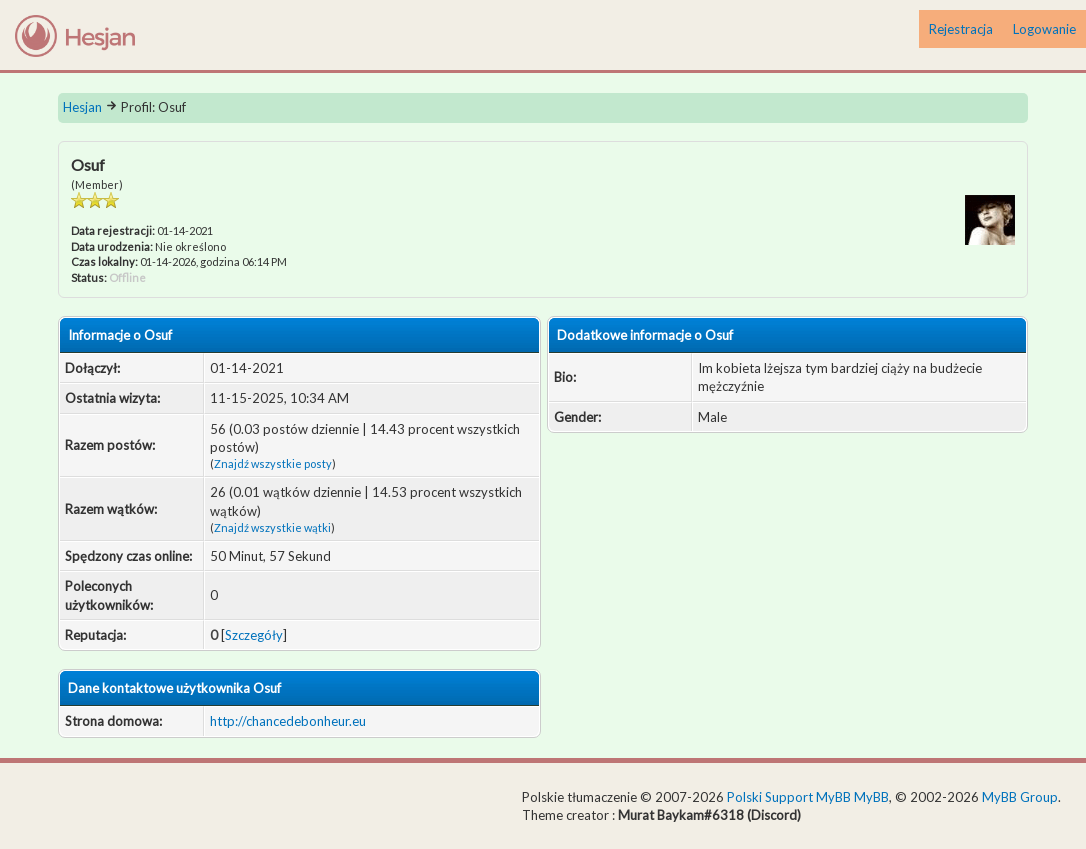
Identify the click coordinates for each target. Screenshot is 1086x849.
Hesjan (82, 107)
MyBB (871, 797)
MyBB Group (1020, 797)
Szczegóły (254, 635)
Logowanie (1044, 29)
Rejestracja (961, 29)
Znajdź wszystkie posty (273, 463)
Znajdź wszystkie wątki (272, 527)
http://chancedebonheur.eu (288, 721)
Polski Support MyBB (789, 797)
